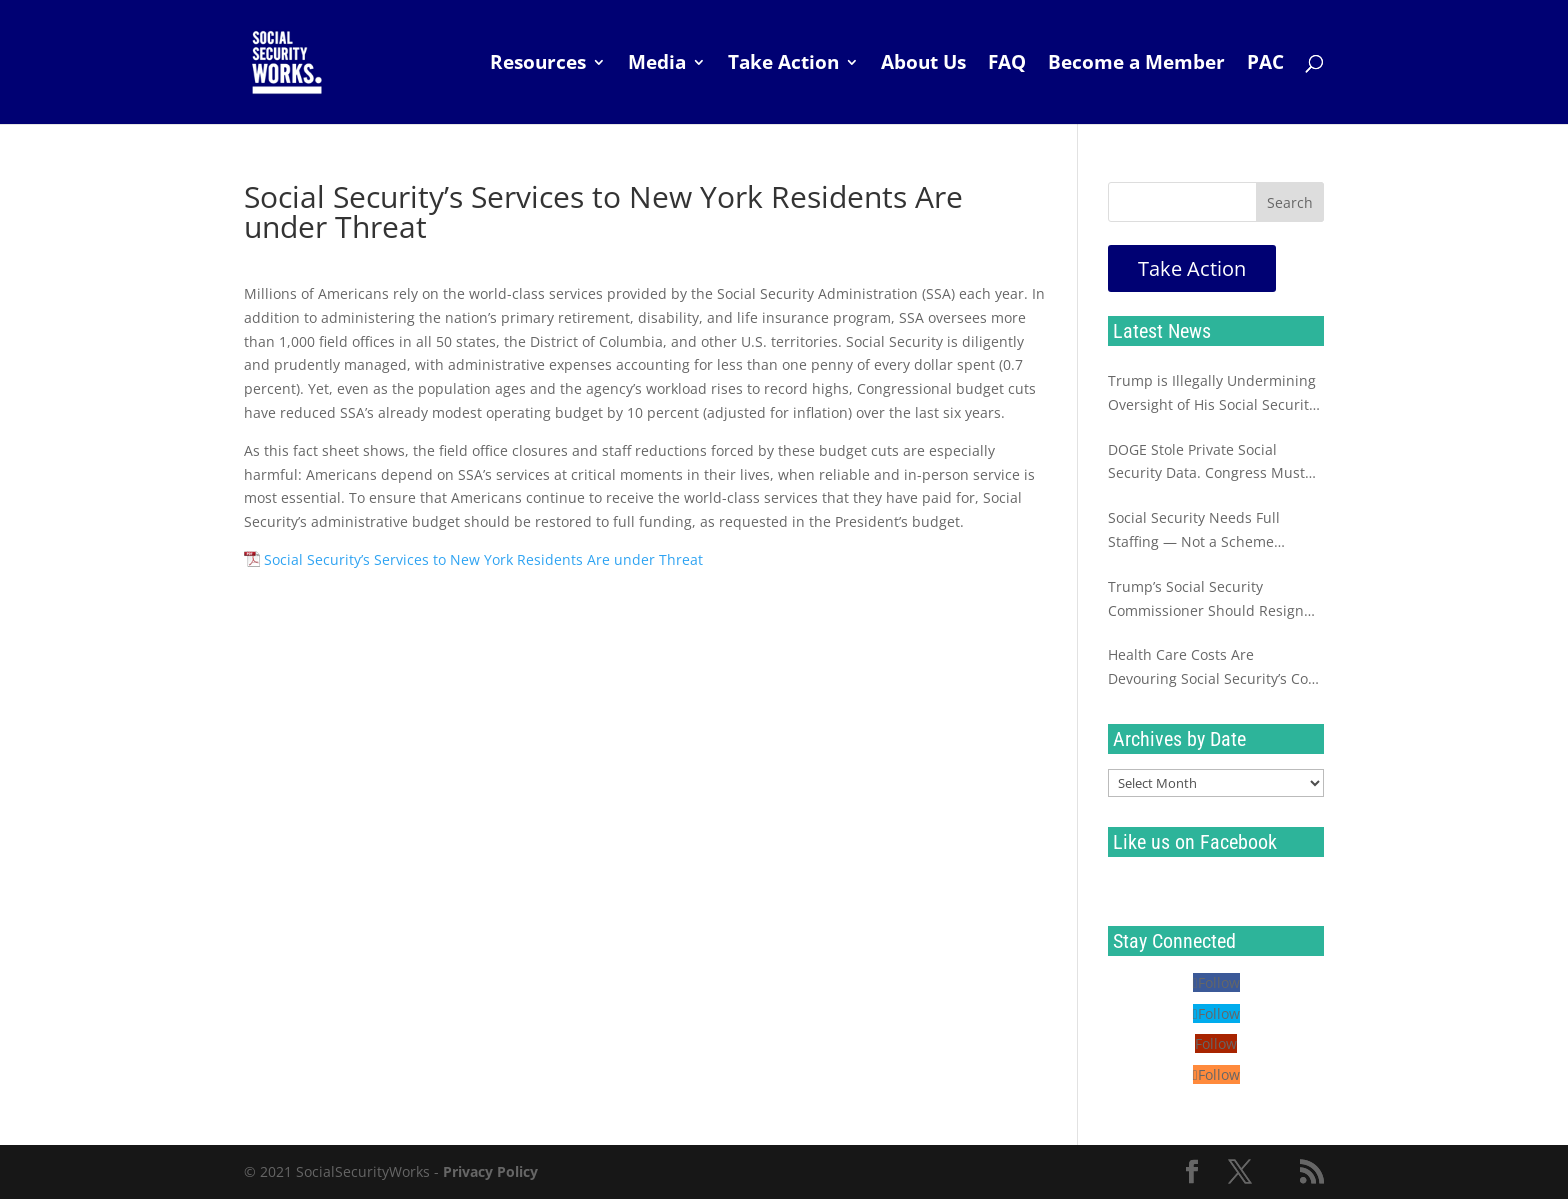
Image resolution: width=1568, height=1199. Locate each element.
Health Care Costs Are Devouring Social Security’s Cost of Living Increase (1214, 668)
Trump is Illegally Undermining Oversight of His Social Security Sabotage (1212, 394)
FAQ (1007, 65)
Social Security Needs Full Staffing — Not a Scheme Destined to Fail (1194, 531)
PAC (1265, 65)
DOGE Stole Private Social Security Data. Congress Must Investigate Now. (1206, 463)
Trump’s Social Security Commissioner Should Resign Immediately (1206, 600)
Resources (538, 65)
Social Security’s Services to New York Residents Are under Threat (483, 559)
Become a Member (1136, 65)
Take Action (783, 65)
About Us (923, 65)
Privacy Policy (490, 1171)
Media (657, 65)
